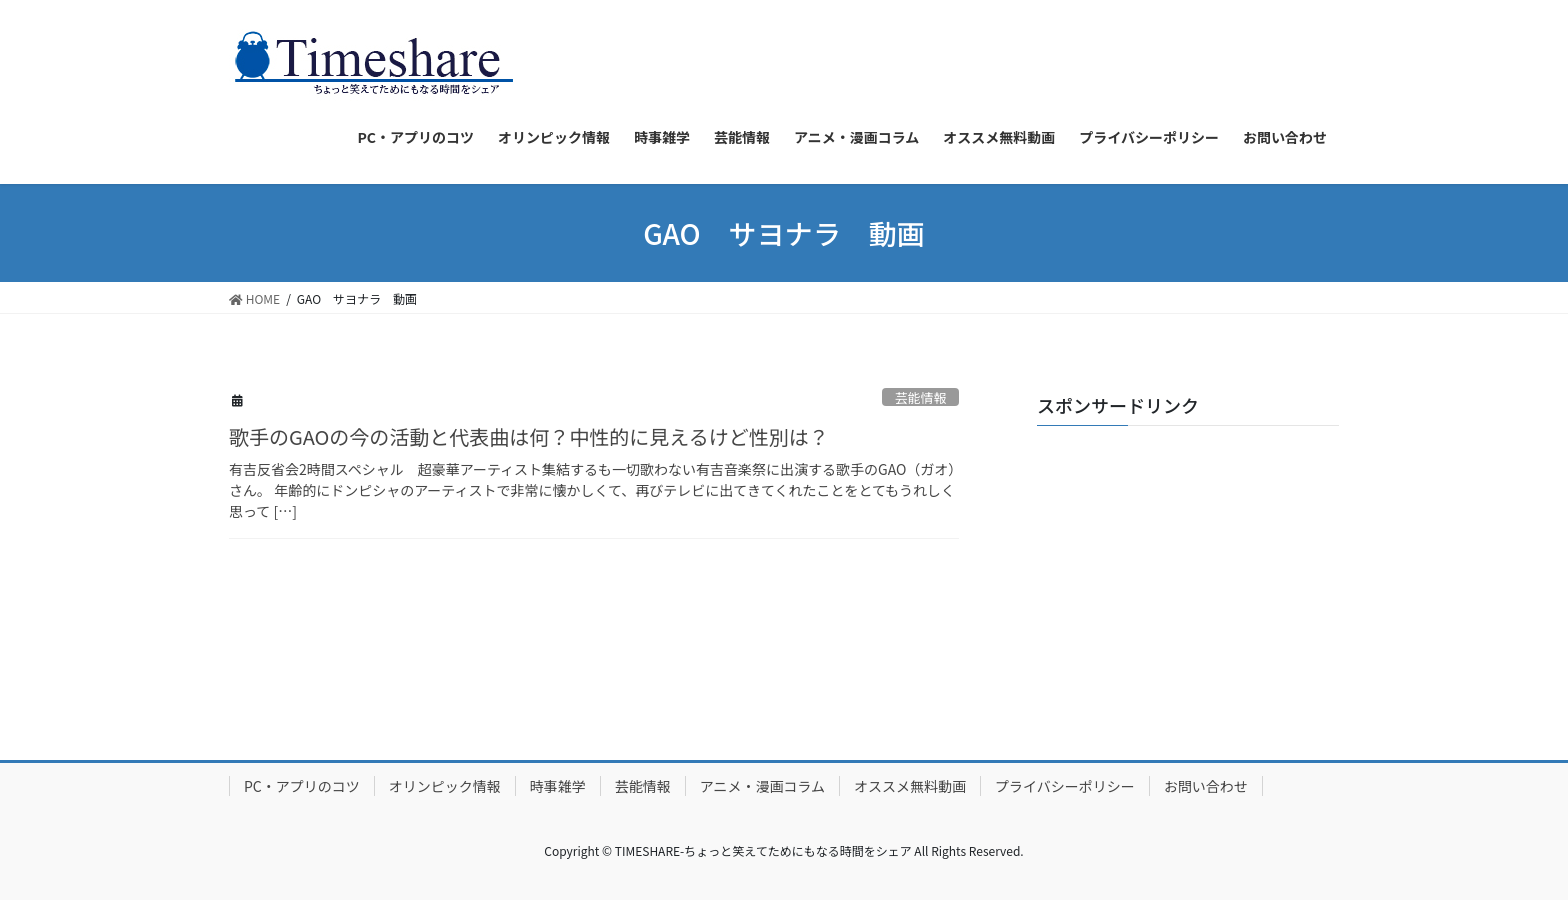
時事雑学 (558, 786)
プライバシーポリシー (1065, 786)
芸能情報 (920, 397)
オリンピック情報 (445, 786)
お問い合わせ (1206, 786)
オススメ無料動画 (910, 786)
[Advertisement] (1188, 566)
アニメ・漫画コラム (762, 786)
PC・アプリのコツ (302, 786)
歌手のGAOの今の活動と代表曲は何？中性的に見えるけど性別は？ (529, 436)
